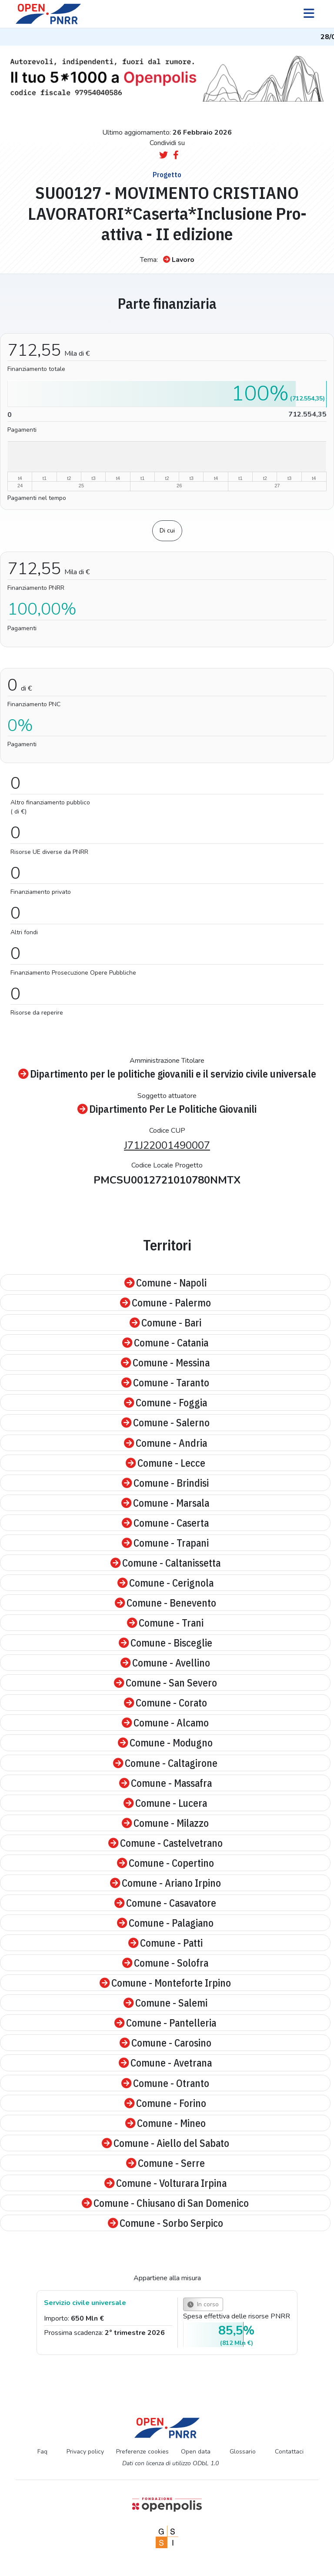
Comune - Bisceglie (165, 1643)
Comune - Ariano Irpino (165, 1883)
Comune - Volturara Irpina (165, 2183)
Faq (42, 2451)
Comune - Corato (165, 1702)
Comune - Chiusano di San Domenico (165, 2203)
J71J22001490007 (167, 1145)
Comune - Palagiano (165, 1923)
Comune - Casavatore (165, 1903)
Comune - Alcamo (165, 1722)
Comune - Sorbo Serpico (165, 2223)
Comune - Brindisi (165, 1483)
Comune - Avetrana (165, 2063)
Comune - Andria (165, 1443)
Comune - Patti (165, 1943)
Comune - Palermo (165, 1302)
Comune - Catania (165, 1342)
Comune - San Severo (165, 1683)
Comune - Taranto (165, 1382)
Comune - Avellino (165, 1663)
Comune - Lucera (165, 1803)
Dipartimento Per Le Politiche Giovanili (167, 1109)
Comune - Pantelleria (165, 2023)
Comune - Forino (165, 2103)
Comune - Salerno (165, 1422)
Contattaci (289, 2451)
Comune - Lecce (165, 1463)
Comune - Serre (165, 2163)
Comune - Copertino (165, 1863)
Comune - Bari (165, 1322)
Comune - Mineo (165, 2123)
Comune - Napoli (165, 1282)
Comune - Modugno (165, 1742)
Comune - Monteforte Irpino (165, 1983)
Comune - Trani (165, 1623)
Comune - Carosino (165, 2043)
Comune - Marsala (165, 1503)
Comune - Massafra (165, 1783)
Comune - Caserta (165, 1523)
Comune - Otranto (165, 2083)
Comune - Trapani (165, 1543)
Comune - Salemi (165, 2003)
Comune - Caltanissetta (165, 1563)
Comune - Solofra (165, 1963)
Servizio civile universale (85, 2303)
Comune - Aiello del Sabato (165, 2143)
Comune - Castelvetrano (165, 1843)
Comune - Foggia (165, 1402)
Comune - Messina (165, 1362)
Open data (195, 2451)
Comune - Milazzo (165, 1823)
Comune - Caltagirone (165, 1763)
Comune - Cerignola (165, 1583)
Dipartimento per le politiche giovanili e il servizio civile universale (167, 1074)
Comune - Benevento (165, 1603)
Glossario (243, 2451)
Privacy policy (85, 2451)
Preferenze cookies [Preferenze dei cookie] (142, 2451)
